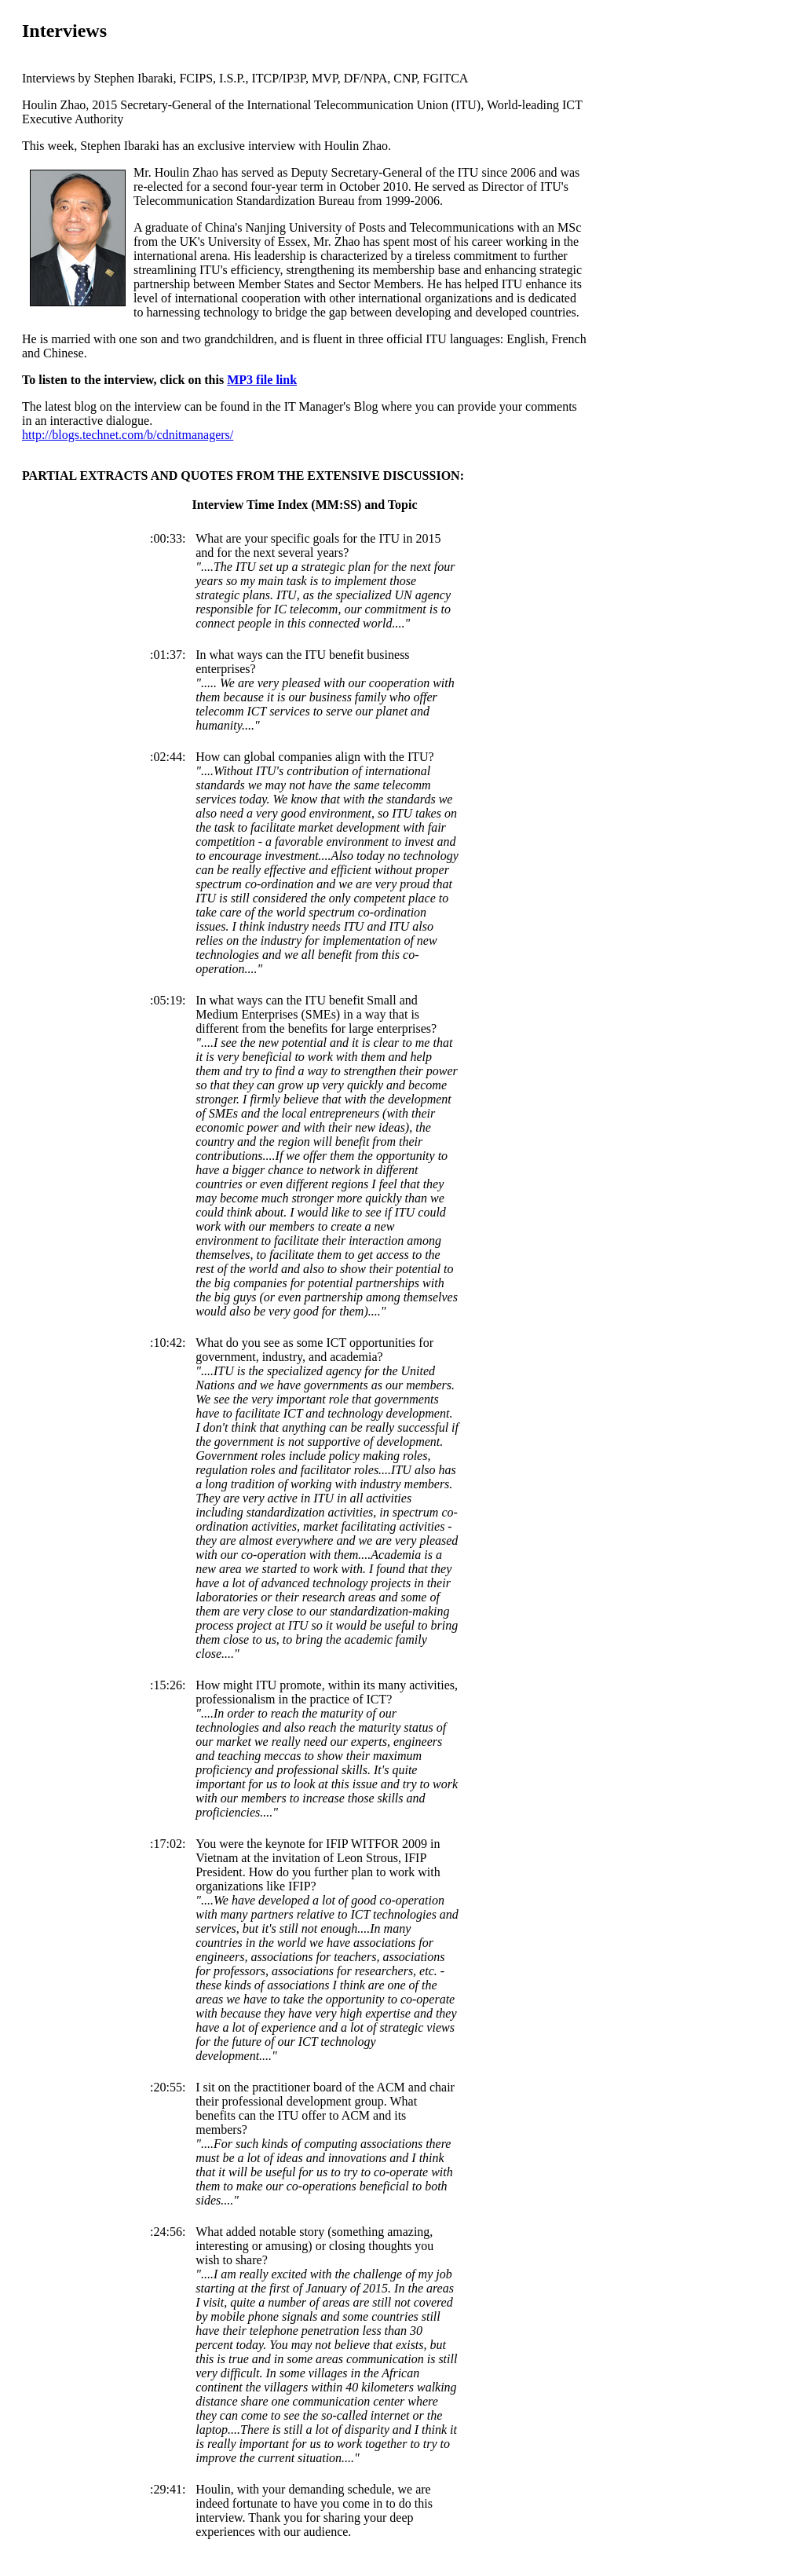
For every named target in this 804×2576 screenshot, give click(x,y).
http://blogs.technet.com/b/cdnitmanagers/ (127, 434)
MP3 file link (262, 379)
